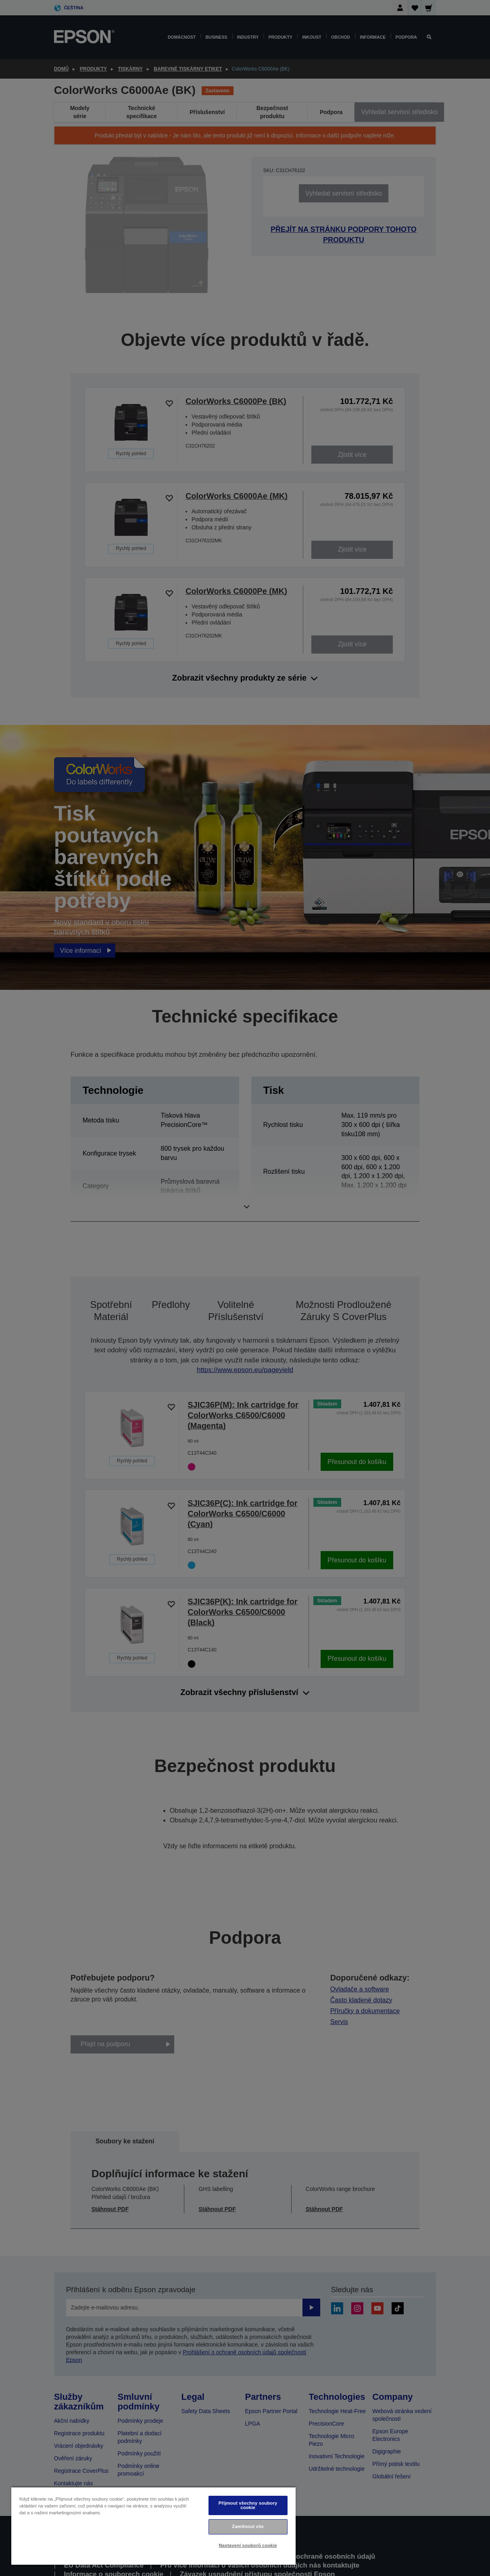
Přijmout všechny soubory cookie (248, 2505)
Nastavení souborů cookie (248, 2545)
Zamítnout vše (248, 2526)
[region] (153, 2525)
